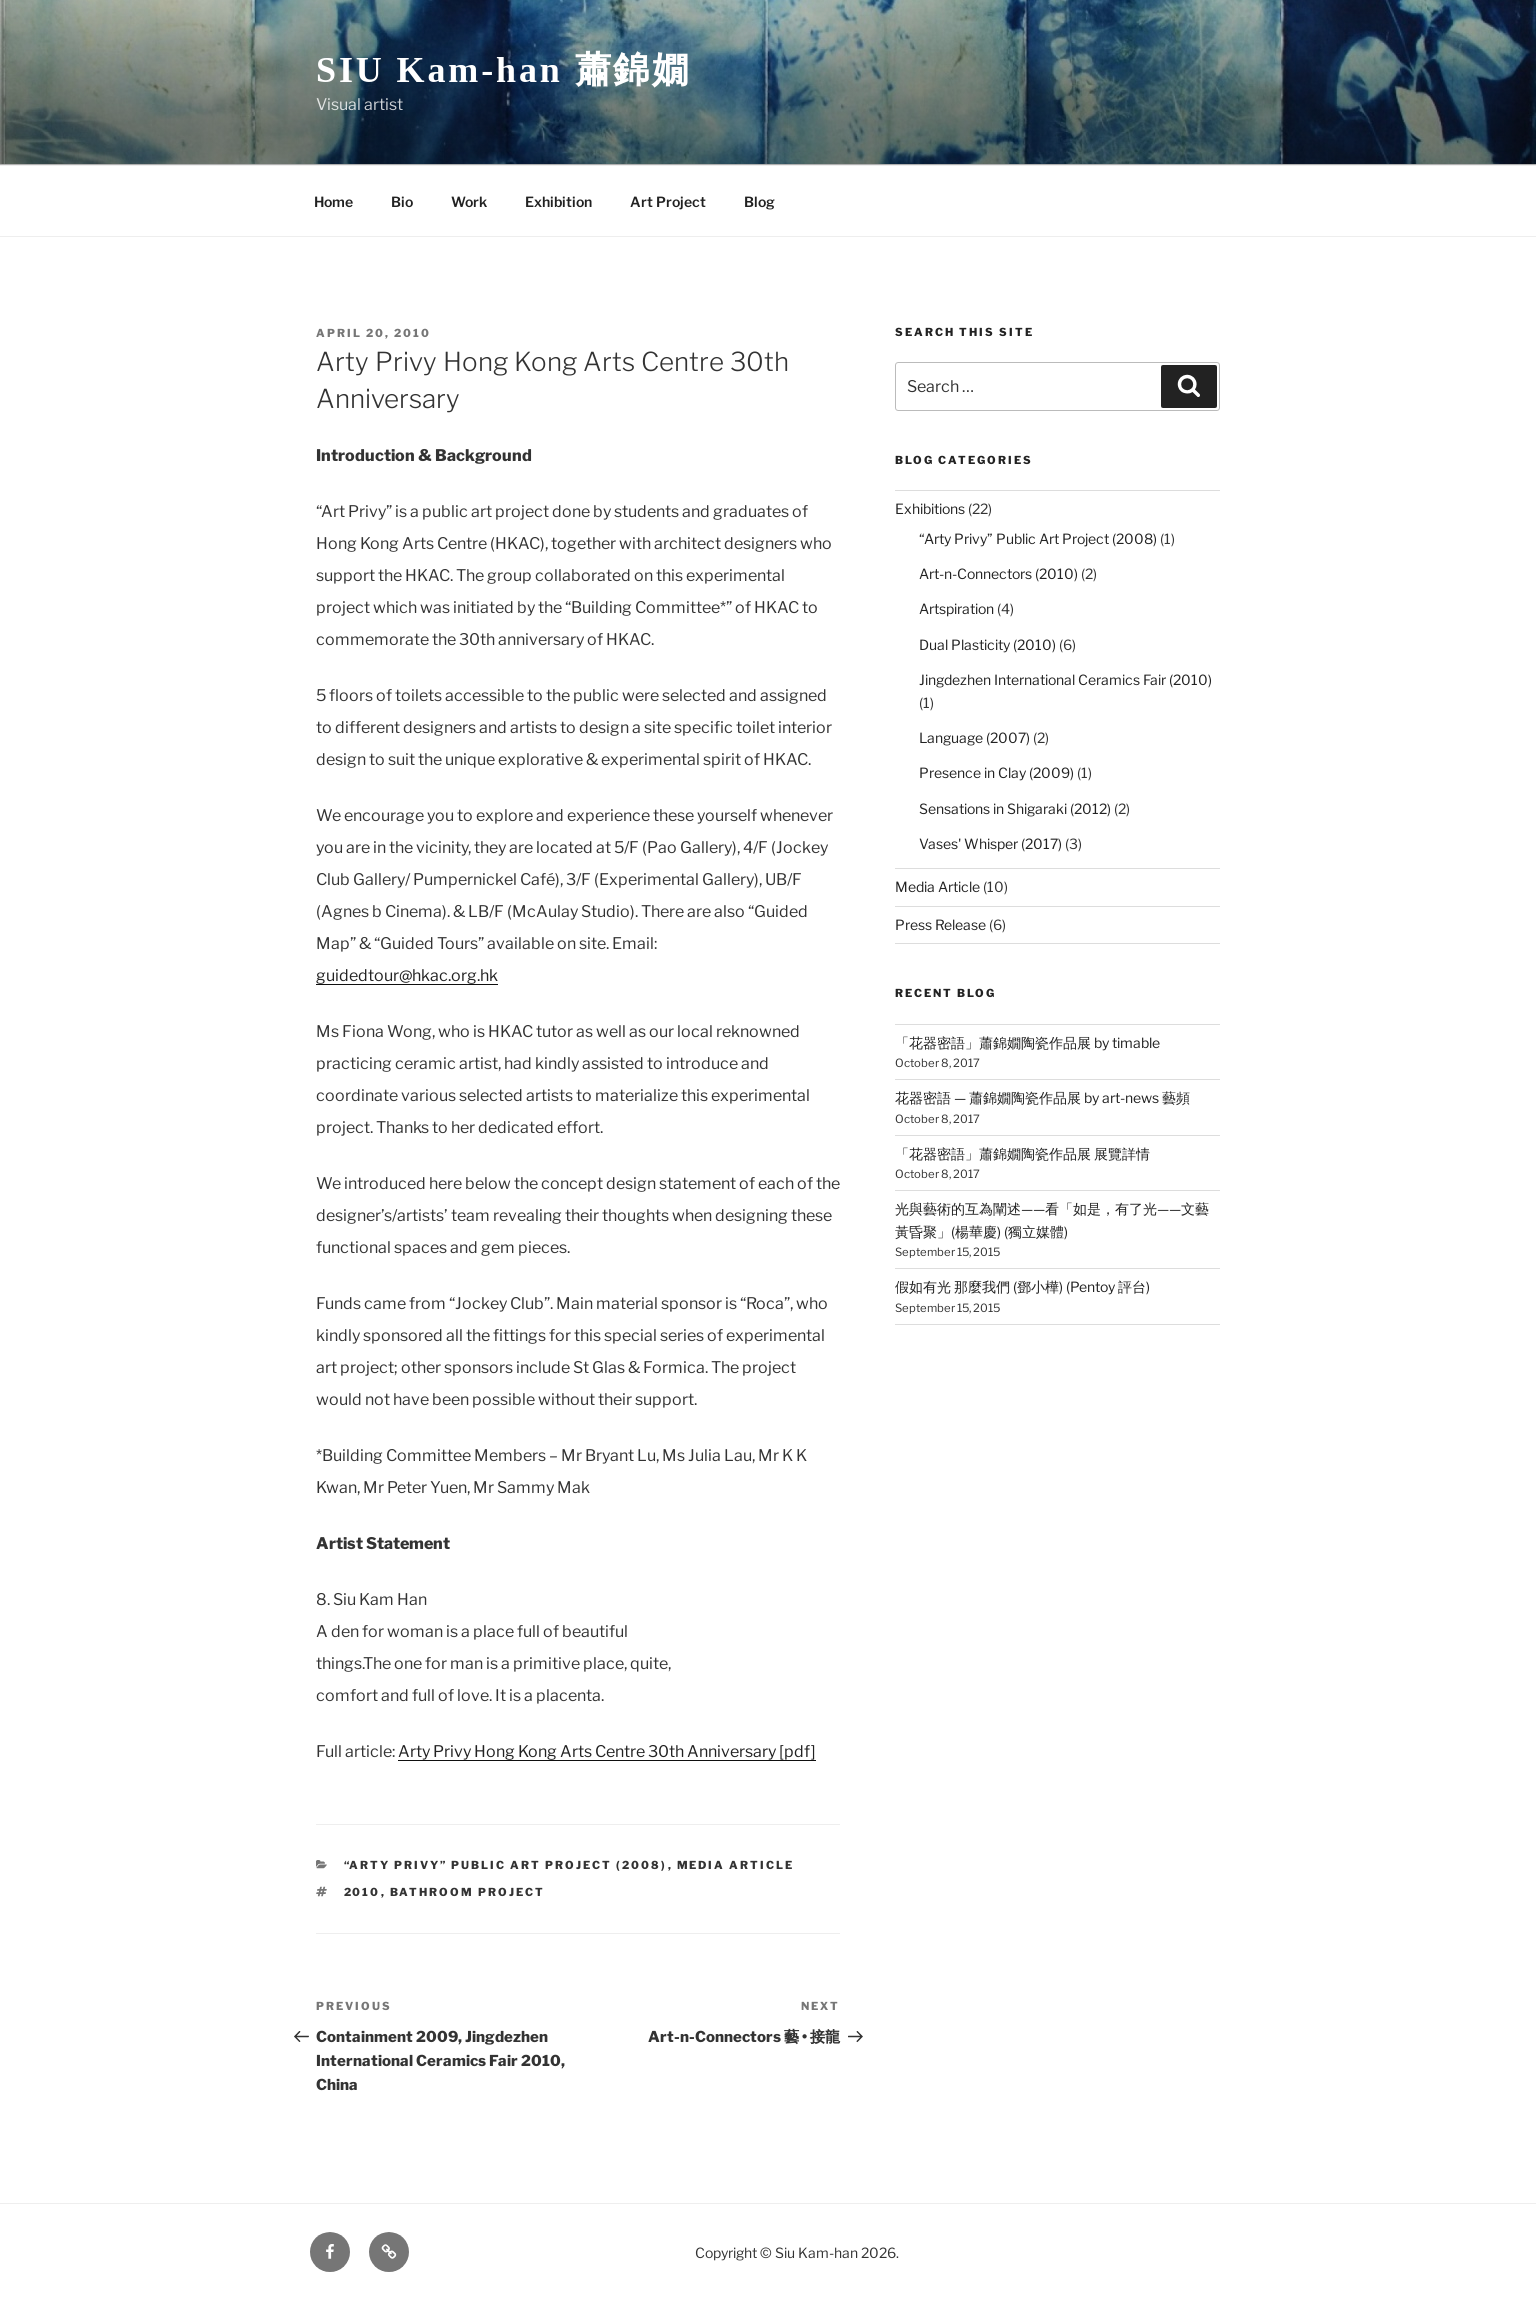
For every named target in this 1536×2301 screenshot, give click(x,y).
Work (469, 201)
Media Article (736, 1865)
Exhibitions (930, 508)
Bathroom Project (468, 1892)
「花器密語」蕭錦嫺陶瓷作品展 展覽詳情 (1022, 1153)
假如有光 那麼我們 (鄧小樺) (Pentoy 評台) (1022, 1286)
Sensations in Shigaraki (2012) (1015, 808)
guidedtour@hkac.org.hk (407, 975)
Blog (759, 201)
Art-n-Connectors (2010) (998, 573)
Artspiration (956, 608)
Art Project (668, 201)
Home (333, 201)
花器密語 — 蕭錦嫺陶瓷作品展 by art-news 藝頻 (1042, 1097)
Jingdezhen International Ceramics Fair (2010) (1065, 679)
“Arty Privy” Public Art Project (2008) (506, 1865)
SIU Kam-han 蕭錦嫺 (503, 70)
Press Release (940, 924)
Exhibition (558, 201)
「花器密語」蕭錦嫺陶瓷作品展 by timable (1027, 1042)
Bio (402, 201)
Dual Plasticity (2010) (987, 644)
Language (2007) (974, 737)
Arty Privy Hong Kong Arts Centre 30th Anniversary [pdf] (607, 1751)
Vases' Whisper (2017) (990, 843)
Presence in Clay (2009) (996, 772)
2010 (362, 1892)
